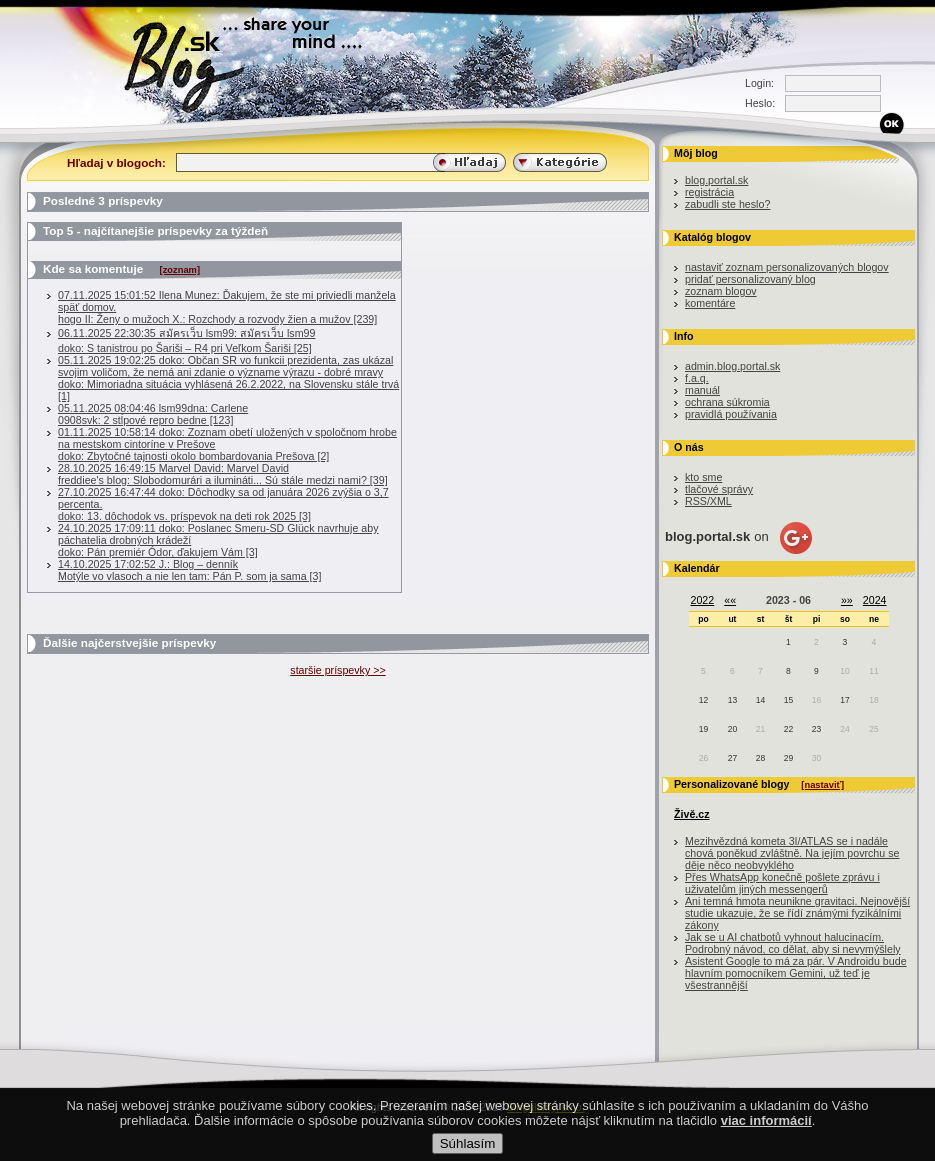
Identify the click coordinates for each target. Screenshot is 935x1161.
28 (760, 758)
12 (703, 700)
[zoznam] (180, 270)
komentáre (710, 303)
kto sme (703, 477)
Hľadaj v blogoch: (116, 162)
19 (703, 729)
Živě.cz (692, 814)
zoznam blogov (721, 291)
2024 (875, 600)
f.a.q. (697, 378)
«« (730, 600)
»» (847, 600)
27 (732, 758)
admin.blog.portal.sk (732, 366)
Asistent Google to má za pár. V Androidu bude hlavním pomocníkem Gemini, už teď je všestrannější (796, 973)
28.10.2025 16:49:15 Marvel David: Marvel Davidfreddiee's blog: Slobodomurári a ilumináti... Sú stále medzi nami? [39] (223, 474)
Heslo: (760, 103)
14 (760, 700)
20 (732, 729)
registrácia (709, 192)
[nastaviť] (822, 785)
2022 (703, 600)
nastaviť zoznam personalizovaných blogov (787, 267)
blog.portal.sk (716, 180)
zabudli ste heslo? (727, 204)
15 (788, 700)
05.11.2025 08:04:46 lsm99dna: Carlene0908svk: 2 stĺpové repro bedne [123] (153, 414)
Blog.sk (189, 62)
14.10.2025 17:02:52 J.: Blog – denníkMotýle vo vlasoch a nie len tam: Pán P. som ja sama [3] (189, 570)
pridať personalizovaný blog (750, 279)
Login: (759, 83)
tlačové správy (719, 489)
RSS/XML (708, 501)
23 (816, 729)
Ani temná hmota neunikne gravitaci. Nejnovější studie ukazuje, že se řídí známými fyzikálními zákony (797, 913)
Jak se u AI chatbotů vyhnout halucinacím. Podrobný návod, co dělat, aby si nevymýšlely (793, 943)
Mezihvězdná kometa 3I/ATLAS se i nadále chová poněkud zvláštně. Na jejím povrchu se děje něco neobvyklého (792, 853)
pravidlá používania (731, 414)
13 (732, 700)
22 (788, 729)
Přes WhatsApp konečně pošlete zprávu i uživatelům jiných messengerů (782, 883)
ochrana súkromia (727, 402)
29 (788, 758)
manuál (702, 390)
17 (844, 700)
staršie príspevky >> (337, 670)
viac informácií (766, 1137)
